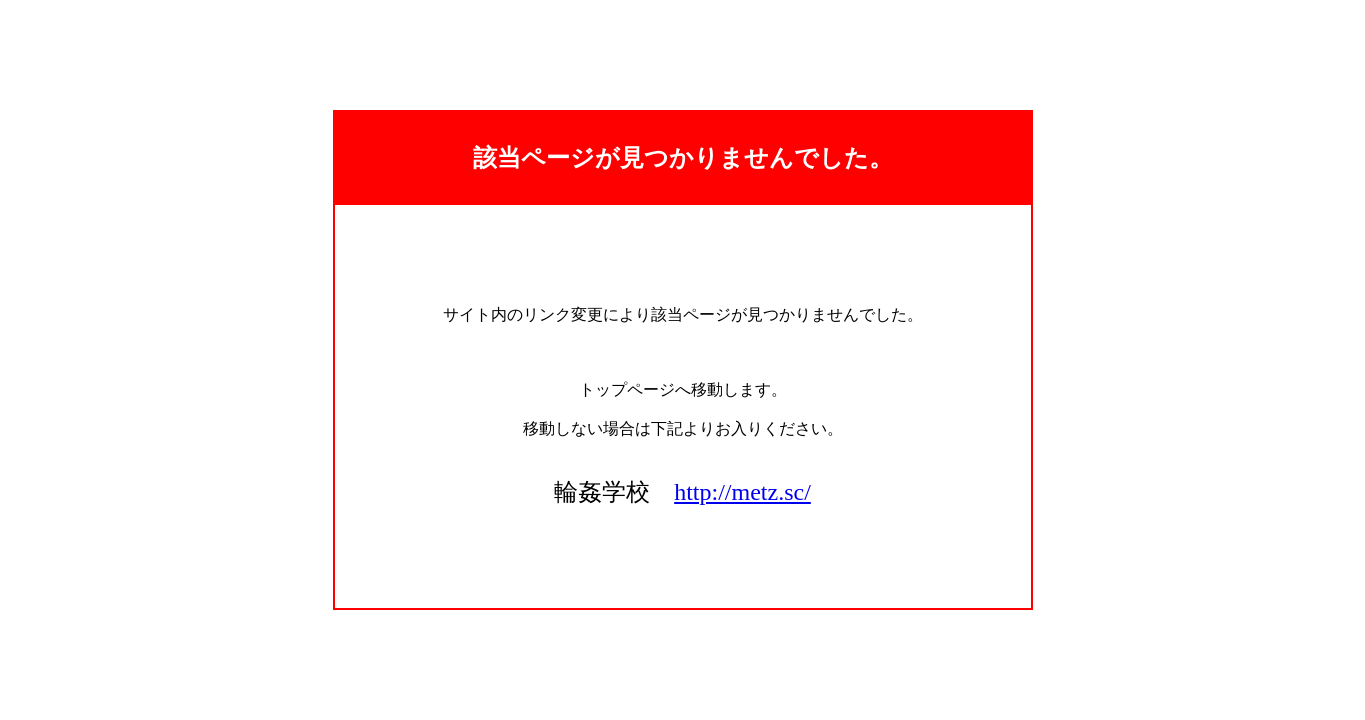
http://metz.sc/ (742, 492)
